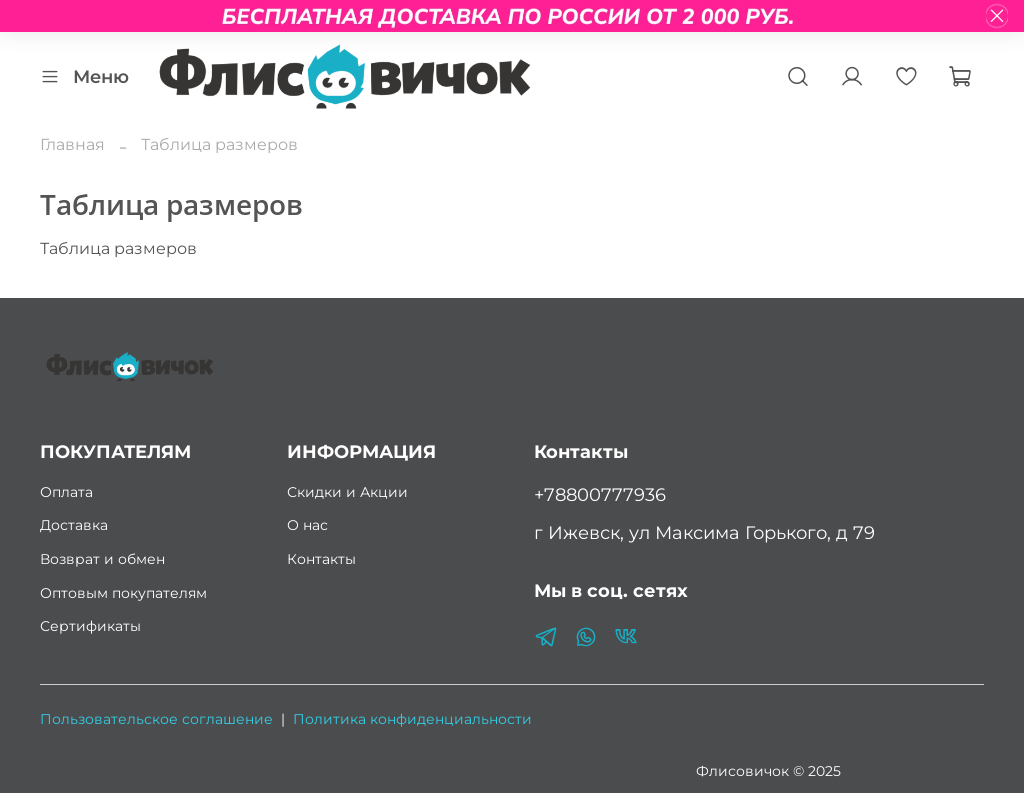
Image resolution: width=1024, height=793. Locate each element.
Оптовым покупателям (123, 593)
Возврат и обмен (102, 559)
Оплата (66, 492)
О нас (307, 525)
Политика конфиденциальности (412, 719)
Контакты (321, 559)
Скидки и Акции (347, 492)
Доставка (74, 525)
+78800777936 (600, 494)
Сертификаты (90, 626)
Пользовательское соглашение (156, 719)
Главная (72, 144)
